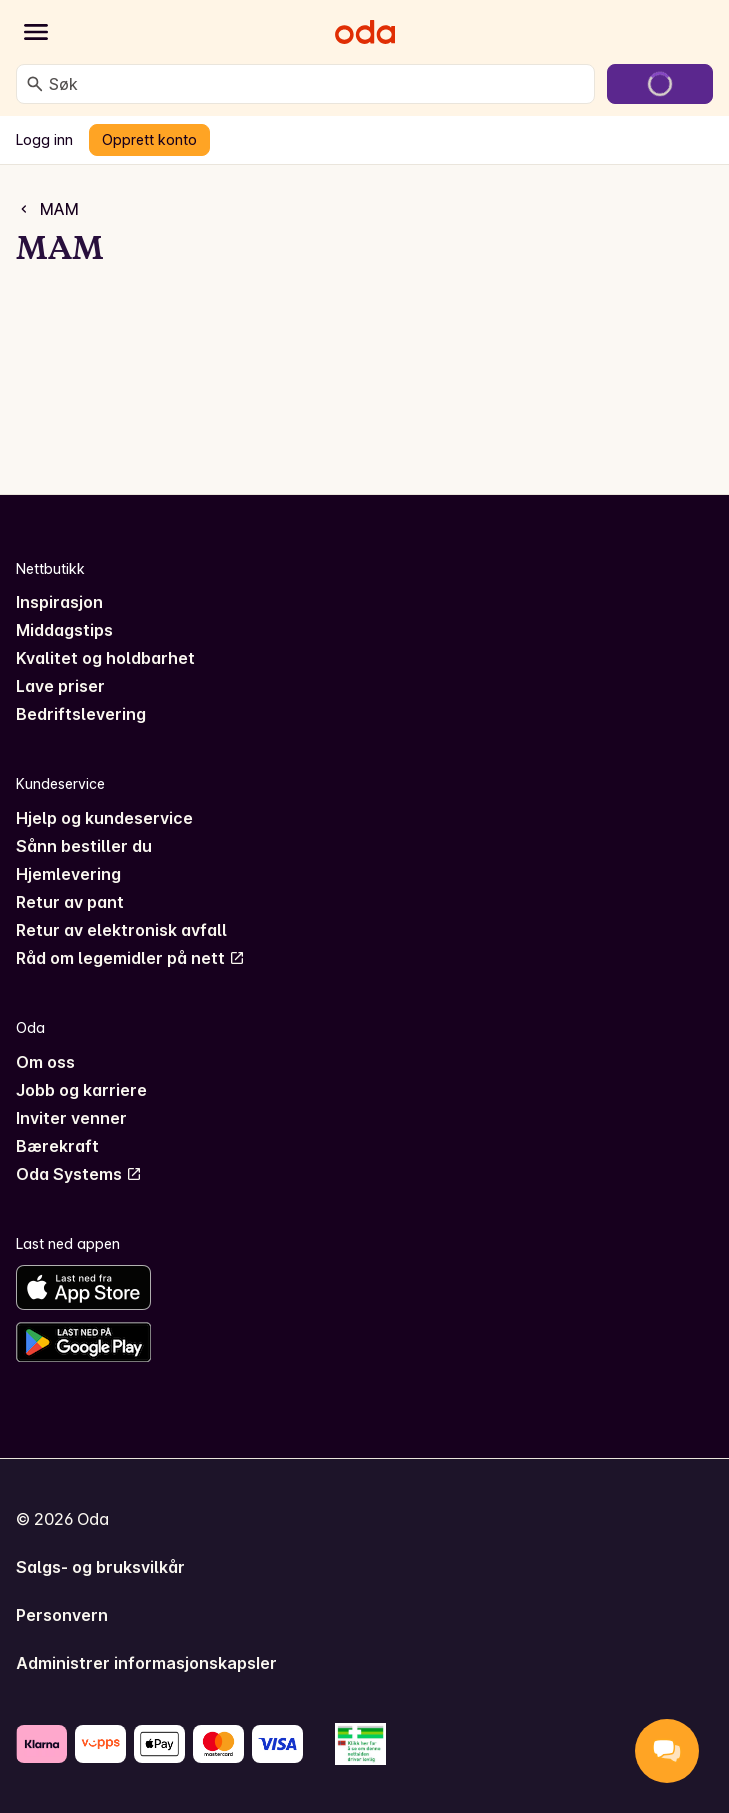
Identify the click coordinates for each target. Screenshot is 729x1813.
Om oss (45, 1062)
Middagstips (64, 630)
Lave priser (60, 686)
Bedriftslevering (81, 714)
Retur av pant (70, 902)
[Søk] (35, 84)
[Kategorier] (36, 32)
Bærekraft (57, 1146)
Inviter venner (71, 1118)
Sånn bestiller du (84, 846)
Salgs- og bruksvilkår (100, 1567)
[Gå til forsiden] (365, 32)
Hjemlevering (68, 874)
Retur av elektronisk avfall (121, 930)
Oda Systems (79, 1174)
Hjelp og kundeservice (104, 818)
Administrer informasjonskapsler (146, 1663)
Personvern (62, 1615)
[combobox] (317, 84)
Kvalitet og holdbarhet (105, 658)
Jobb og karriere (81, 1090)
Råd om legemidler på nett (130, 958)
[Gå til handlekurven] (660, 84)
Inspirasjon (59, 602)
